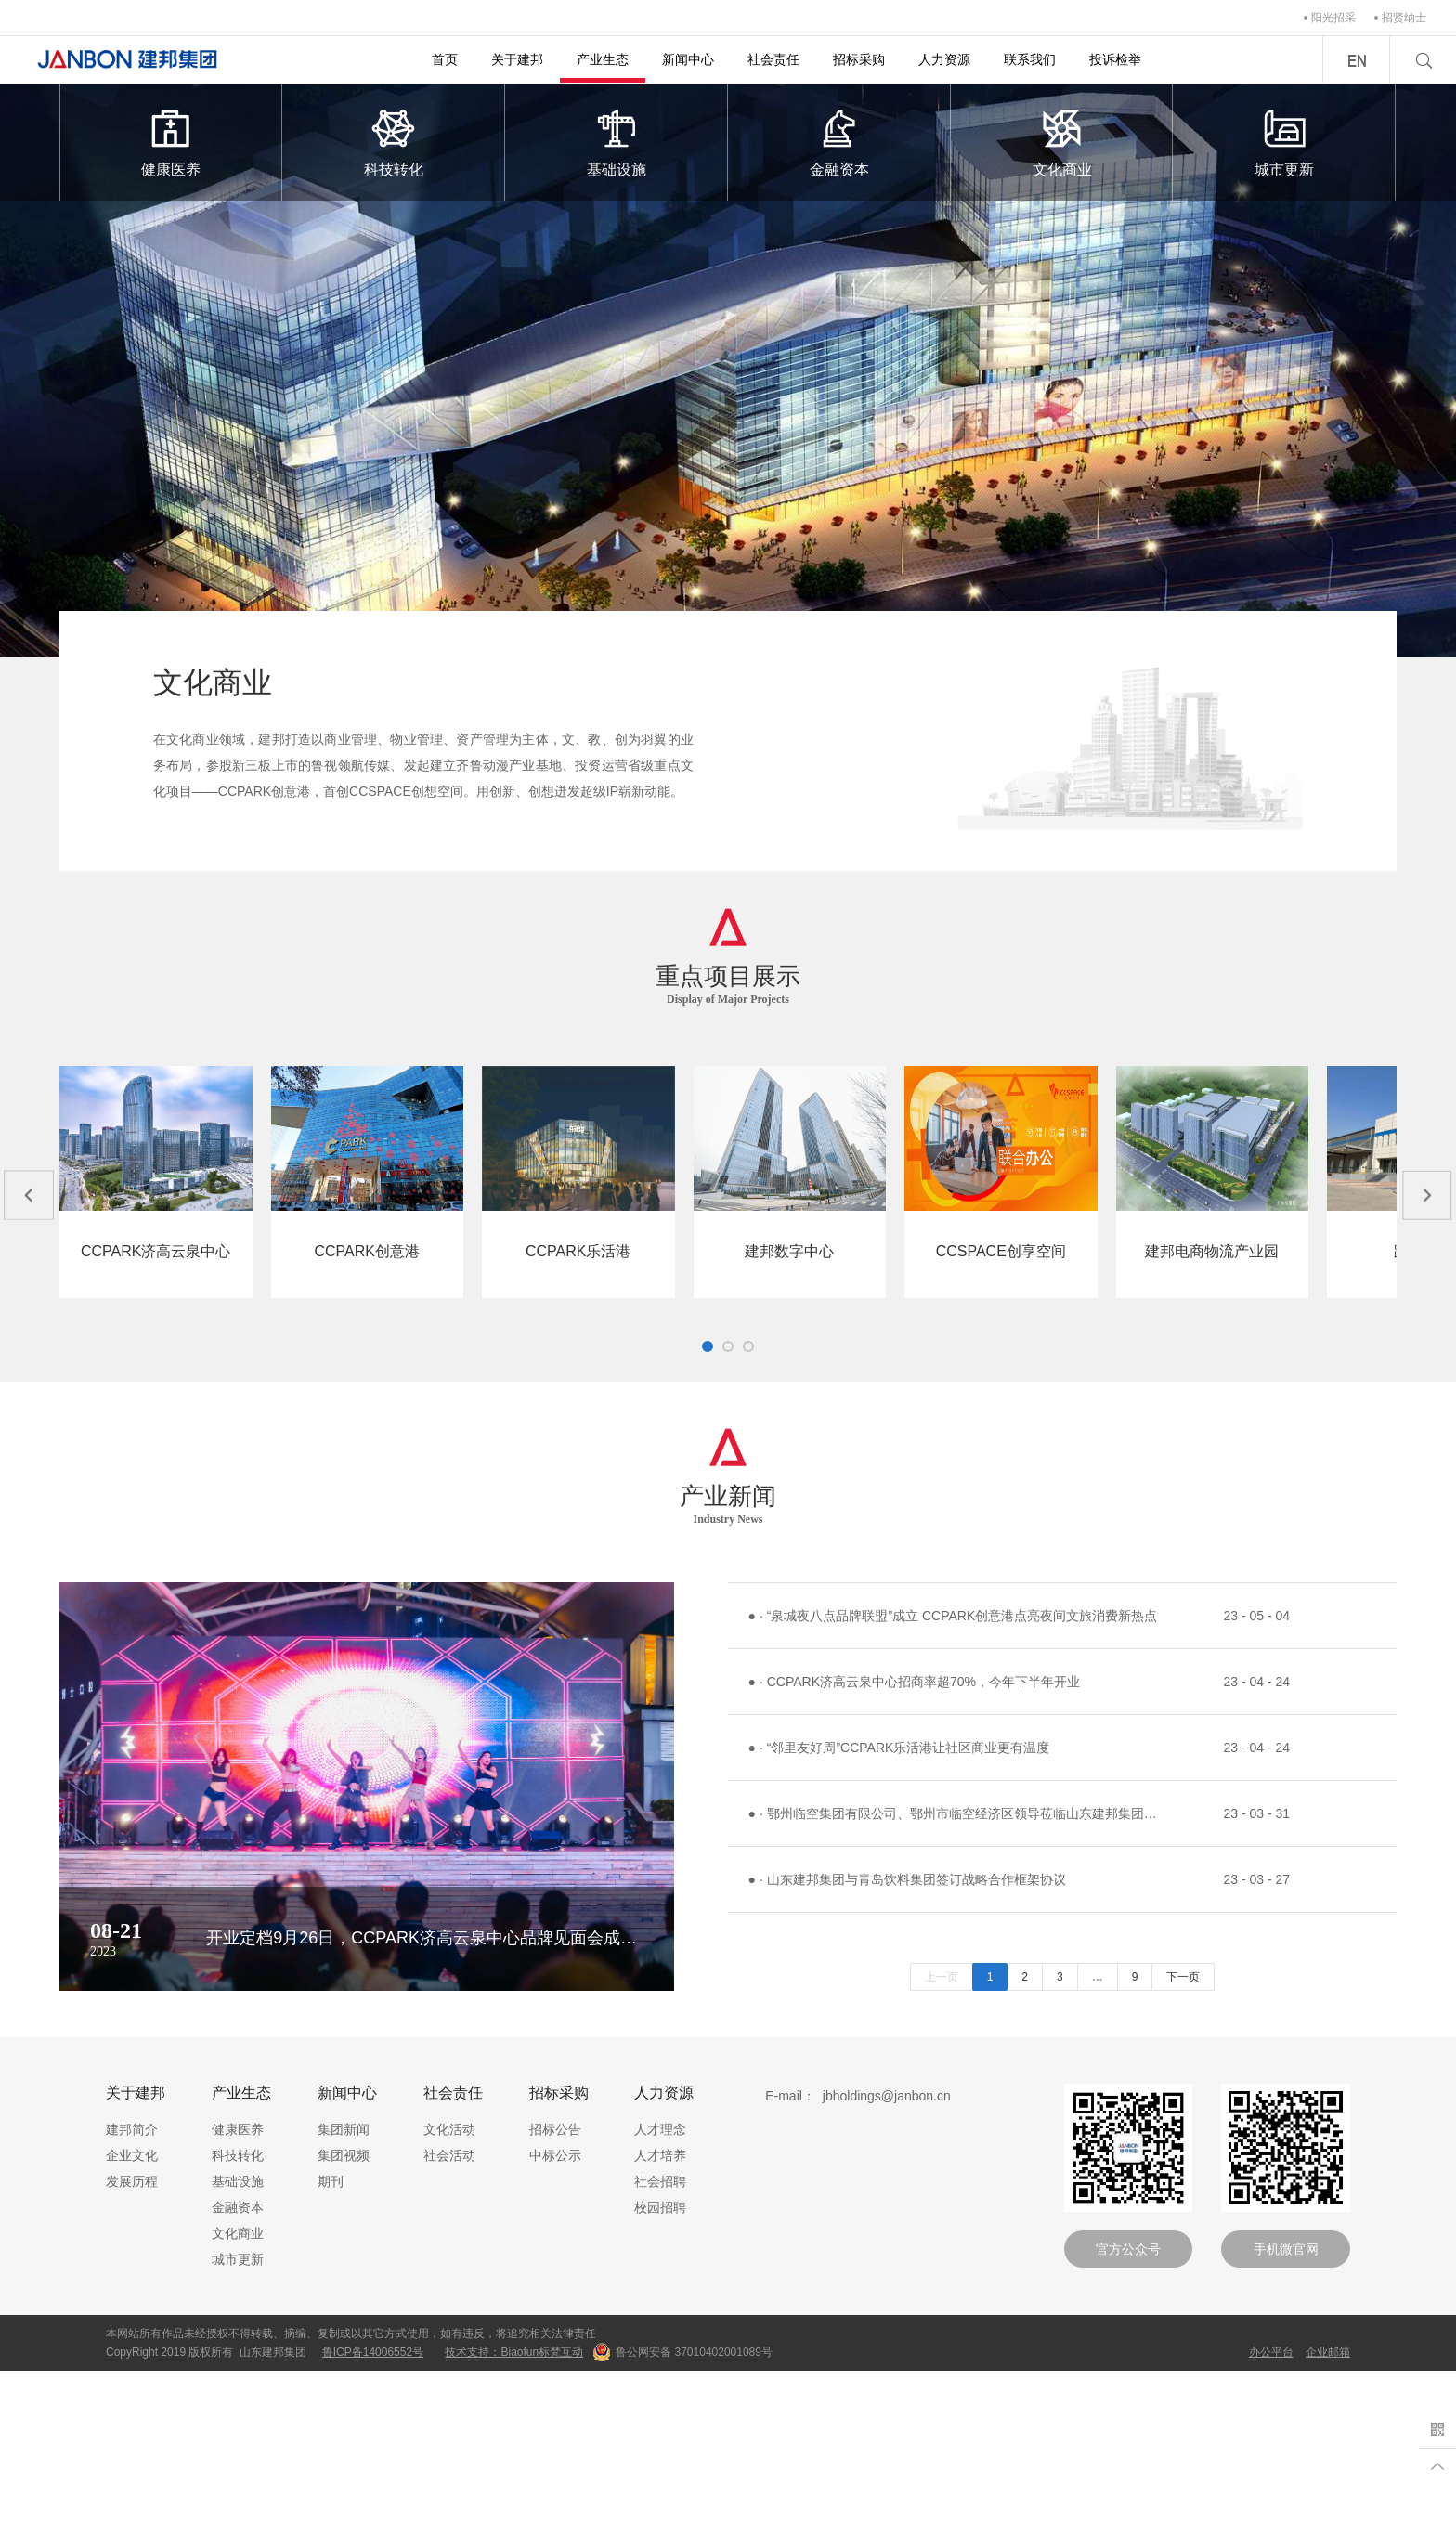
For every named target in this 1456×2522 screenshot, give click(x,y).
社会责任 (774, 59)
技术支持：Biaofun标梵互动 (514, 2503)
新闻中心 (688, 59)
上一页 (941, 2128)
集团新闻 (344, 2280)
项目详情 (219, 1405)
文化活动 (449, 2280)
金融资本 (839, 141)
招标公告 (555, 2280)
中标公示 (555, 2306)
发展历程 (132, 2332)
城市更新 (1284, 141)
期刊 (331, 2332)
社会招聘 (660, 2332)
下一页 (1183, 2128)
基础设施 (616, 141)
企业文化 (132, 2306)
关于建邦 (517, 59)
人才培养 (660, 2306)
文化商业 (1062, 141)
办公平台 (1271, 2503)
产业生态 (603, 59)
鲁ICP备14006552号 (372, 2503)
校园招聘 (660, 2358)
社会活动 (449, 2306)
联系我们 (1030, 59)
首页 (445, 59)
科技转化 (393, 141)
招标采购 (859, 59)
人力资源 (944, 59)
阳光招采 (1333, 17)
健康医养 (170, 141)
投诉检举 (1115, 59)
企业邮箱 (1328, 2503)
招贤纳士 (1404, 17)
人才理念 (660, 2280)
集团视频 (344, 2306)
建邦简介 (132, 2280)
